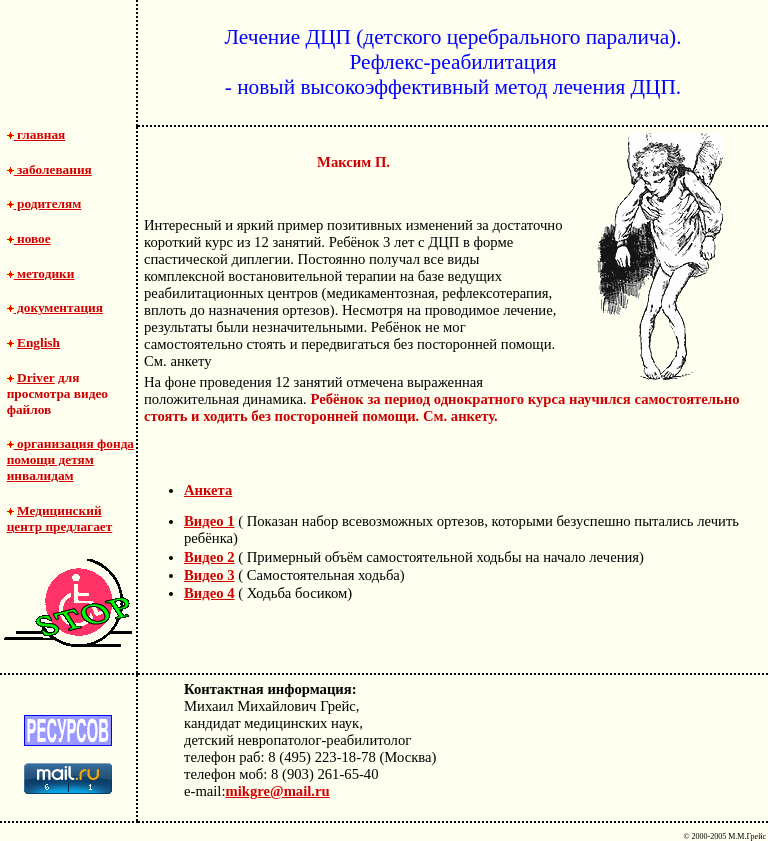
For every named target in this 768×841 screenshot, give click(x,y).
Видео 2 (209, 557)
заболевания (49, 169)
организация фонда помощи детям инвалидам (70, 459)
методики (41, 273)
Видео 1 (209, 521)
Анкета (208, 490)
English (38, 342)
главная (36, 134)
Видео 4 (209, 593)
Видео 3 (209, 575)
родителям (44, 203)
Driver (36, 377)
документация (55, 307)
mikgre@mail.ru (278, 791)
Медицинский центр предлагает (60, 518)
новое (29, 238)
